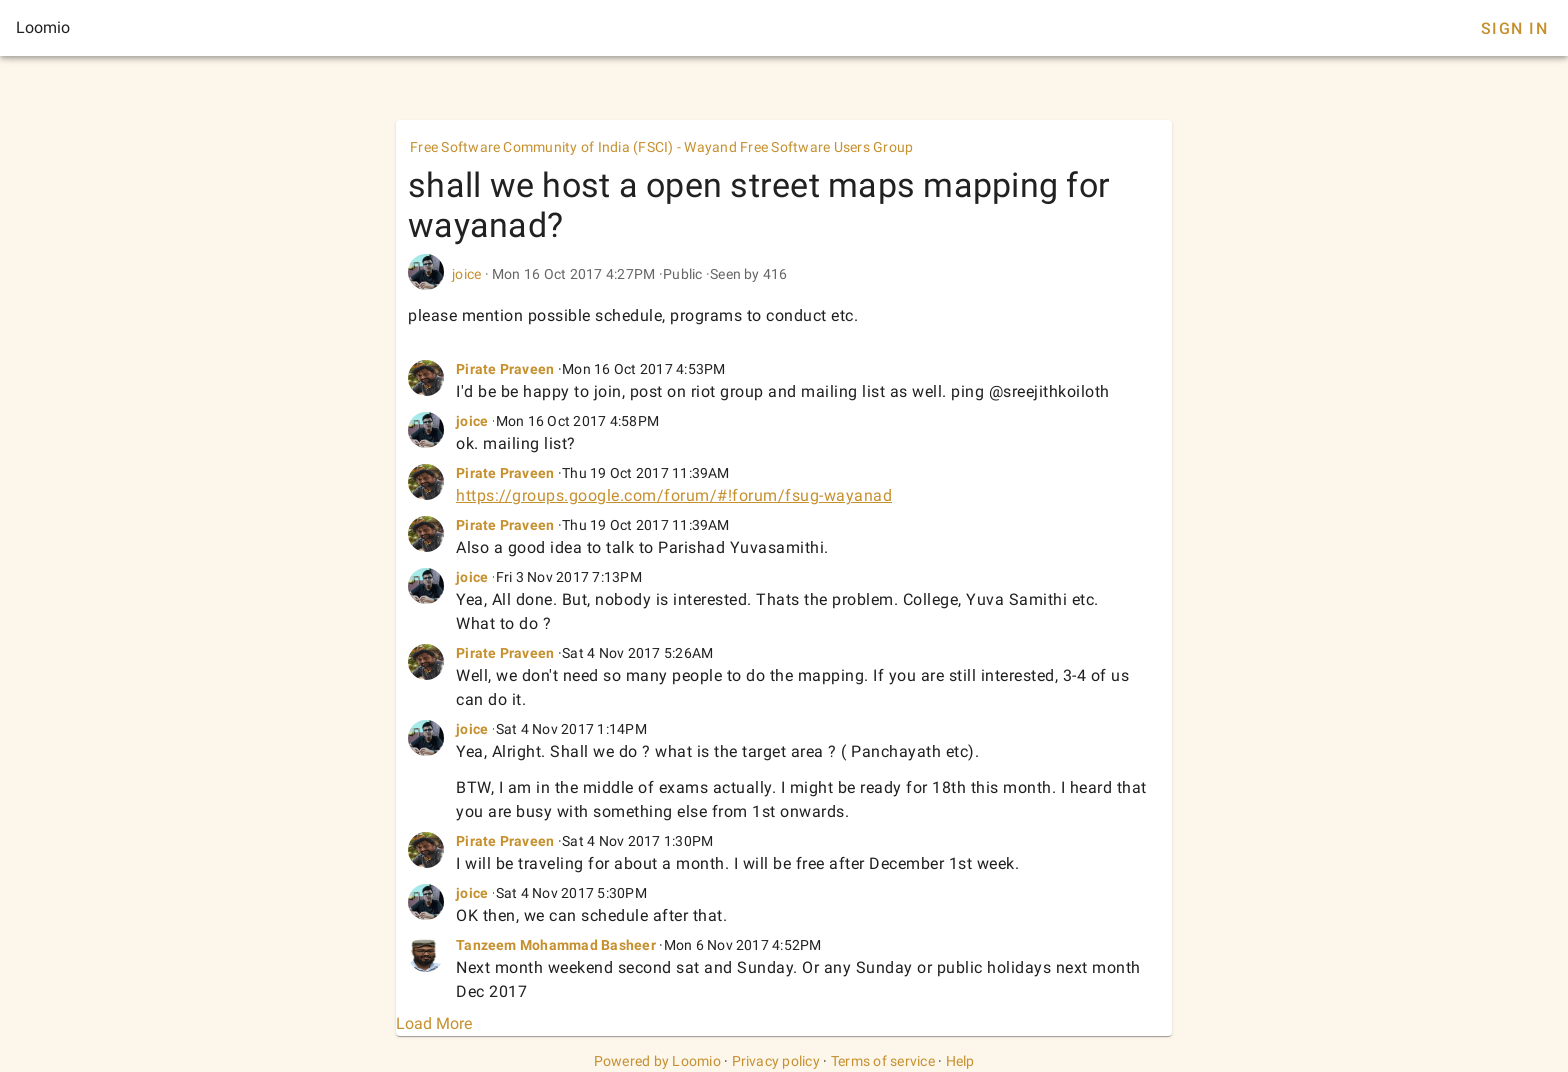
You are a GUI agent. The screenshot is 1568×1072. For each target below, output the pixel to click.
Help (960, 1061)
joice (466, 274)
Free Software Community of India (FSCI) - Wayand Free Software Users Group (662, 147)
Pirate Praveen (505, 369)
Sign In (1514, 28)
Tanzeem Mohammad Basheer (556, 945)
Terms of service (883, 1061)
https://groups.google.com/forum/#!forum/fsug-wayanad (674, 495)
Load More (434, 1023)
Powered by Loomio (657, 1061)
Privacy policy (776, 1061)
